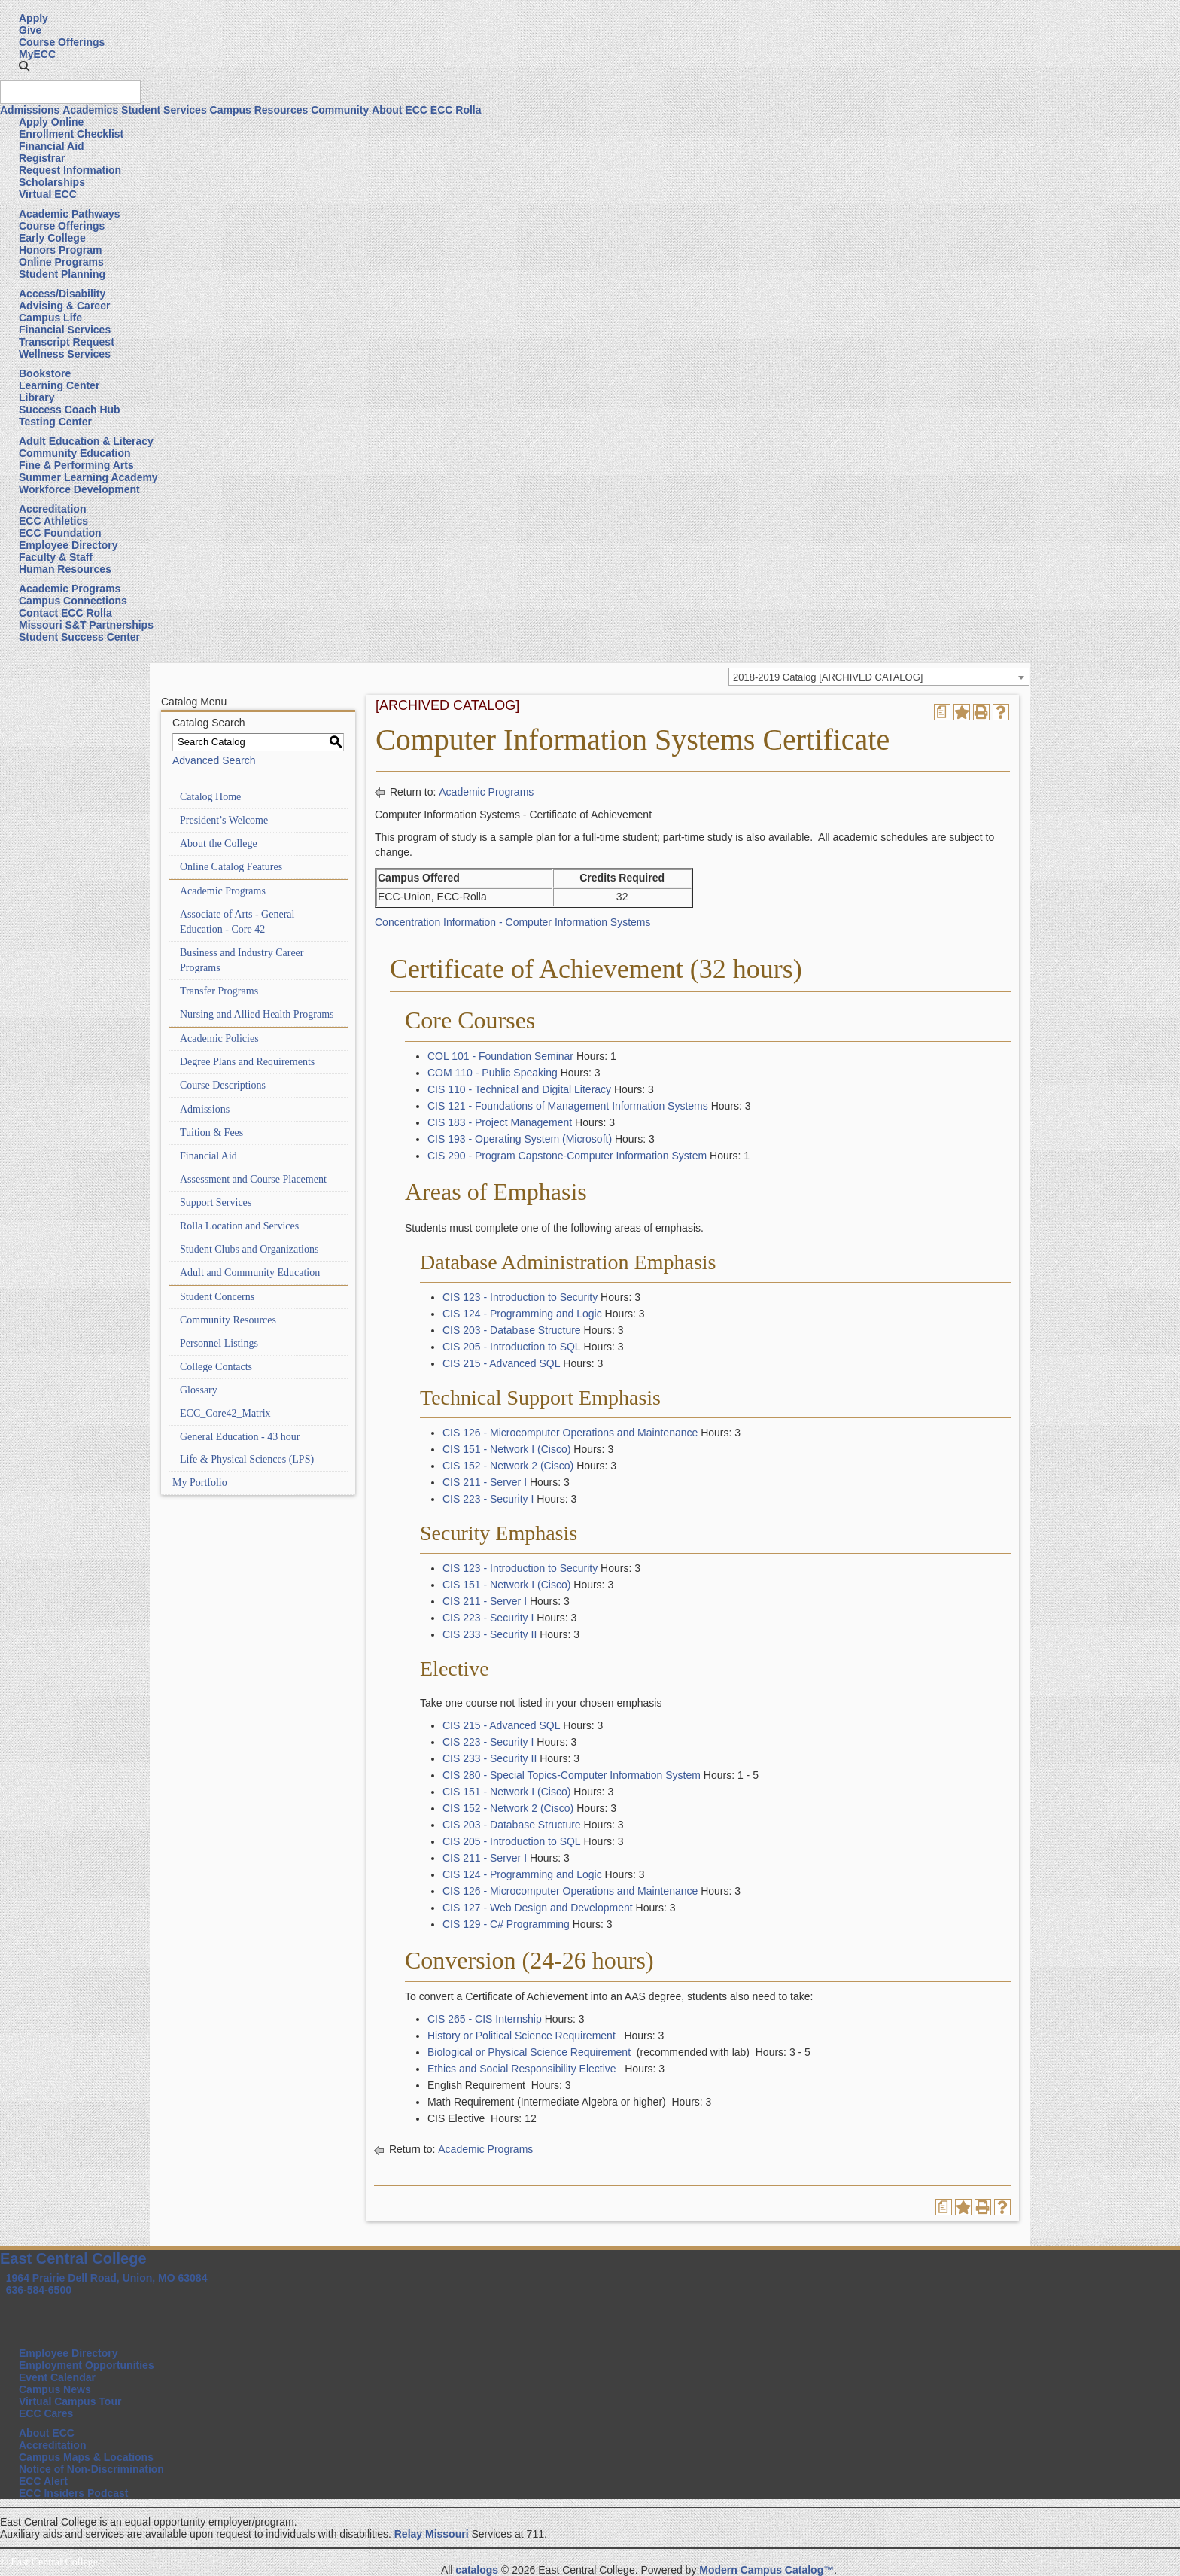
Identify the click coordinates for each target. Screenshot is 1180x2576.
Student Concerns (217, 1296)
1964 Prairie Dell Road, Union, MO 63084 (107, 2278)
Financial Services (65, 330)
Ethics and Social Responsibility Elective (521, 2069)
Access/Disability (62, 294)
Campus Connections (73, 601)
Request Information (70, 170)
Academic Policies (219, 1038)
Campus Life (50, 318)
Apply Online (51, 122)
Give (30, 30)
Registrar (42, 158)
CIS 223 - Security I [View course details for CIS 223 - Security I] (488, 1499)
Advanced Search (214, 760)
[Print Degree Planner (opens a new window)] (942, 712)
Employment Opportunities (86, 2365)
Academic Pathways (69, 214)
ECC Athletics (53, 521)
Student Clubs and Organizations (249, 1249)
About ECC (399, 110)
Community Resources (228, 1320)
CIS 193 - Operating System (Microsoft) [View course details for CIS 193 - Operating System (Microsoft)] (519, 1139)
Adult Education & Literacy (86, 441)
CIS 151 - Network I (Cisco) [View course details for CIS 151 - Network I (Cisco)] (506, 1449)
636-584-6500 (38, 2290)
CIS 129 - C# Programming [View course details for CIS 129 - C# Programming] (506, 1924)
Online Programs (61, 262)
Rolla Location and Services (239, 1226)
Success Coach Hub (69, 409)
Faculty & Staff (56, 557)
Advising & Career (64, 306)
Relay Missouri (431, 2534)
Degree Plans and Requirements (247, 1061)
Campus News (55, 2389)
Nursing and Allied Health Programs (257, 1014)
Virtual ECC (48, 194)
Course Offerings (62, 42)
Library (36, 397)
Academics (90, 110)
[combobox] (878, 677)
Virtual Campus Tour (70, 2401)
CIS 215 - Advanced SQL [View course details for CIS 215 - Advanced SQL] (501, 1363)
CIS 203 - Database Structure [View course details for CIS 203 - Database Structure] (511, 1330)
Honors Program (60, 250)
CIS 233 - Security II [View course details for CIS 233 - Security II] (489, 1634)
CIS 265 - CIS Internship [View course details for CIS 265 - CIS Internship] (484, 2019)
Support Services (215, 1202)
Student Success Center (79, 637)
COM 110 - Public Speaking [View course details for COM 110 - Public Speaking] (492, 1073)
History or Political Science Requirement (521, 2035)
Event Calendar (57, 2377)
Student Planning (62, 274)
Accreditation (52, 509)
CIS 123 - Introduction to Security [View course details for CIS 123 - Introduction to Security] (520, 1297)
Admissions (29, 110)
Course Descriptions (223, 1085)
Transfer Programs (219, 991)
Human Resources (65, 569)
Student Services (164, 110)
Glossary (198, 1390)
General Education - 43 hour (240, 1436)
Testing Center (55, 422)
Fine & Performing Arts (76, 465)
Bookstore (45, 373)
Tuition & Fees (211, 1132)
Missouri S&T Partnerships (86, 625)
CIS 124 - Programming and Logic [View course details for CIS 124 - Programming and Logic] (522, 1314)
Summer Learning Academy (88, 477)
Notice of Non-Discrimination (91, 2469)
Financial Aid (51, 146)
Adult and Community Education (250, 1272)
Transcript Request (66, 342)
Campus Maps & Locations (86, 2457)
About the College (218, 843)
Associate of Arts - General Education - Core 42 (237, 922)
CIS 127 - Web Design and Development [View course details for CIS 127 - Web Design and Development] (537, 1908)
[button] (24, 66)
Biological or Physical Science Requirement (529, 2052)
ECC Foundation (60, 533)
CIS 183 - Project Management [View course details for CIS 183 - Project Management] (499, 1122)
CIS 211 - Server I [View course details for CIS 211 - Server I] (484, 1482)
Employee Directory (68, 545)
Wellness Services (65, 354)
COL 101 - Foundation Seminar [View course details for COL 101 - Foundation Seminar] (500, 1056)
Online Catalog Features (231, 866)
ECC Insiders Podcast (74, 2493)
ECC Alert (43, 2481)
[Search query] (70, 92)
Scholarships (52, 182)
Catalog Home (210, 796)
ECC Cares (46, 2413)
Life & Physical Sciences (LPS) (247, 1459)
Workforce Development (79, 489)
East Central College (73, 2258)
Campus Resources (259, 110)
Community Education (75, 453)
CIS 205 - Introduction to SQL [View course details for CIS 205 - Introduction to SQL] (511, 1347)
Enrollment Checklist (71, 134)
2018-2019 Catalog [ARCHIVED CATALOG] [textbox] (828, 677)
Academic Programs (69, 589)
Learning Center (59, 385)
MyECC (37, 54)
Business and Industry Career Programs (241, 960)
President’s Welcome (224, 820)
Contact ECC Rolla (65, 613)
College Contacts (216, 1366)
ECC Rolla (456, 110)
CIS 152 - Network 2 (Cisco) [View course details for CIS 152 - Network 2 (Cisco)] (507, 1466)
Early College (52, 238)
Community (340, 110)
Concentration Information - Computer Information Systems (513, 922)
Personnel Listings (219, 1343)
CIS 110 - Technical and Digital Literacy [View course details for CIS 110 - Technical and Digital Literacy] (519, 1089)
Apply (33, 18)
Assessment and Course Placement (253, 1179)
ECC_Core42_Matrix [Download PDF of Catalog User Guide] (225, 1413)
